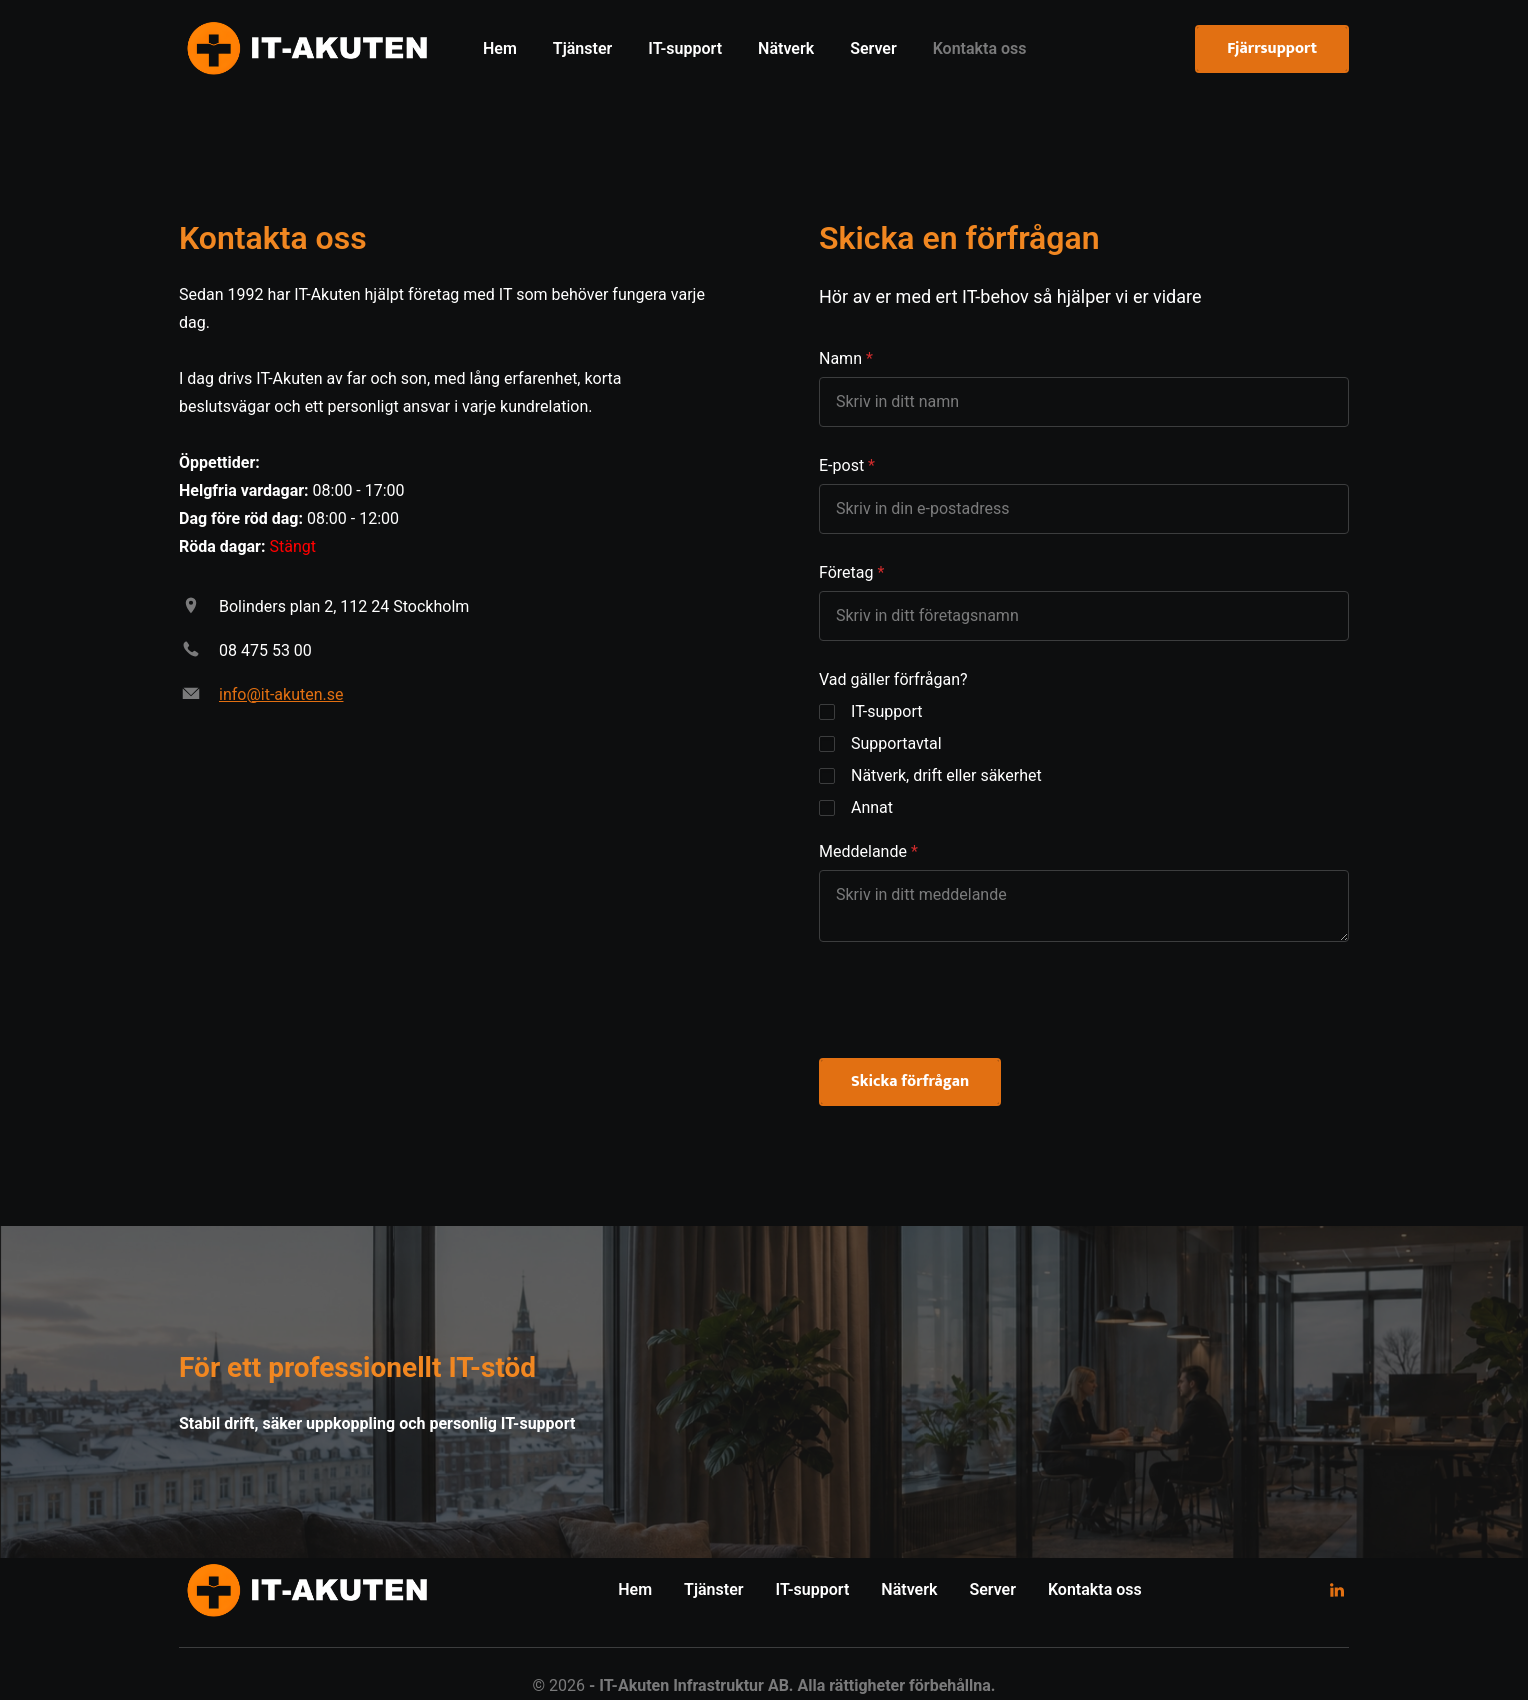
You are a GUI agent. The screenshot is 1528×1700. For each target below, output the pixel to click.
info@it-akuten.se (281, 694)
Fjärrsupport (1272, 48)
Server (992, 1589)
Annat (872, 807)
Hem (635, 1589)
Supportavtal (896, 743)
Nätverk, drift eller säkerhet (946, 775)
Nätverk (909, 1589)
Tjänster (713, 1589)
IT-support (887, 711)
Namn (840, 358)
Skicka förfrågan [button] (910, 1081)
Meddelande (863, 851)
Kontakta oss (1095, 1589)
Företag (846, 572)
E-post (841, 465)
